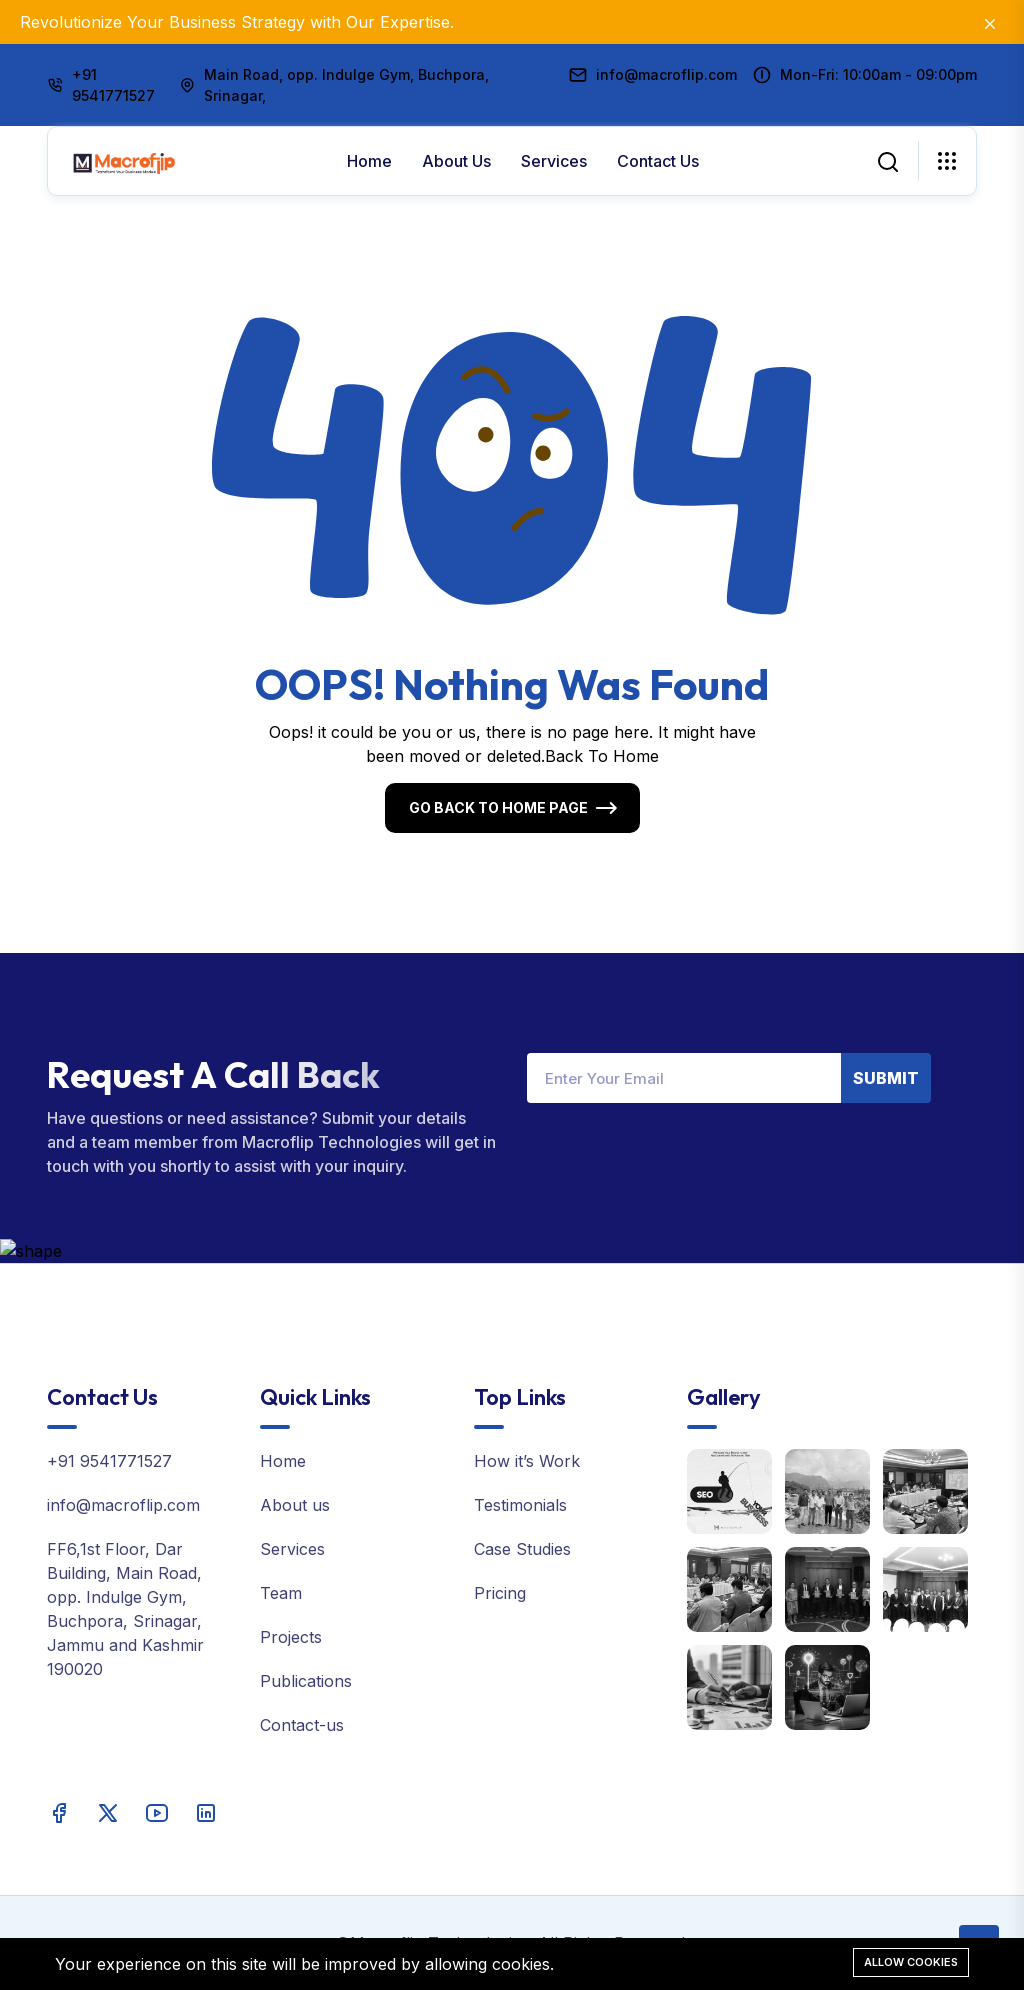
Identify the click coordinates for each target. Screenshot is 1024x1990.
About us (456, 161)
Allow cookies (911, 1962)
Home (369, 161)
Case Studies (522, 1549)
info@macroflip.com (666, 74)
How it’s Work (527, 1461)
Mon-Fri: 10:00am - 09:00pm (878, 74)
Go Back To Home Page (498, 807)
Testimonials (520, 1505)
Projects (291, 1637)
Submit (886, 1078)
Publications (306, 1681)
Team (281, 1593)
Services (554, 161)
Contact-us (302, 1725)
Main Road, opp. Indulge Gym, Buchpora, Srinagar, (346, 85)
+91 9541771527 (113, 85)
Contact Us (658, 161)
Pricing (500, 1593)
